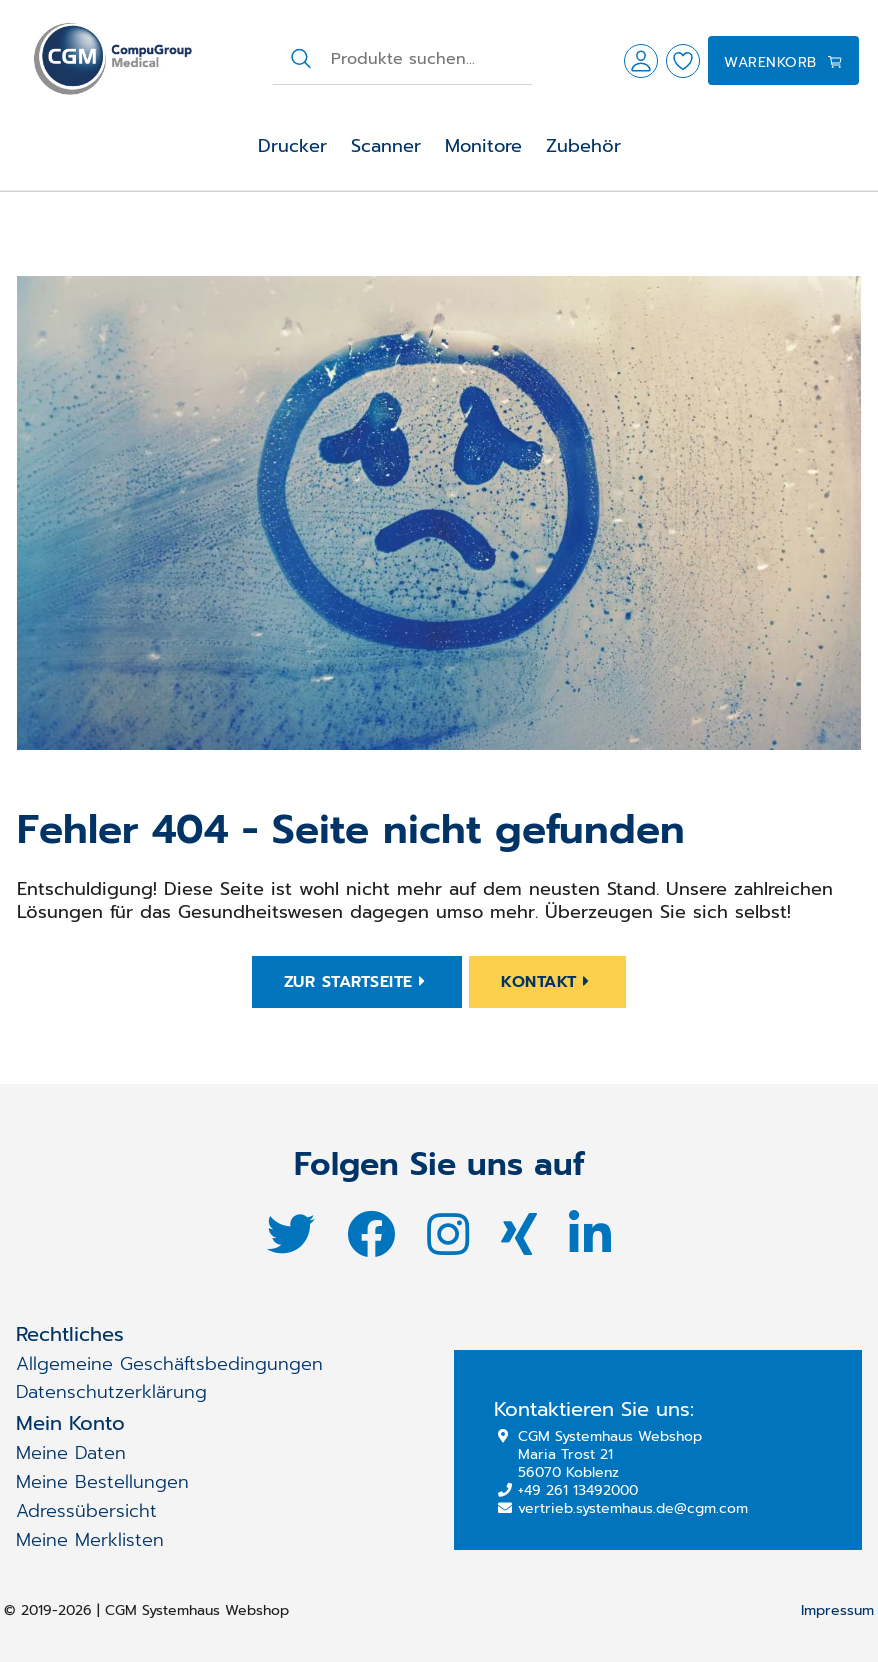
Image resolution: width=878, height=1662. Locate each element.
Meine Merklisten (90, 1540)
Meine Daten (71, 1453)
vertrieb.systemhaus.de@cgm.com (623, 1508)
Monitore (483, 146)
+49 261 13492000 (568, 1490)
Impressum (837, 1611)
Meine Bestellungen (102, 1482)
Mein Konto (70, 1423)
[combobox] (430, 58)
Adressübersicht (86, 1511)
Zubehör (583, 146)
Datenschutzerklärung (111, 1392)
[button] (641, 61)
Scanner (386, 146)
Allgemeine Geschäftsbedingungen (169, 1364)
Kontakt (547, 982)
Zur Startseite (357, 982)
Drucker (292, 146)
